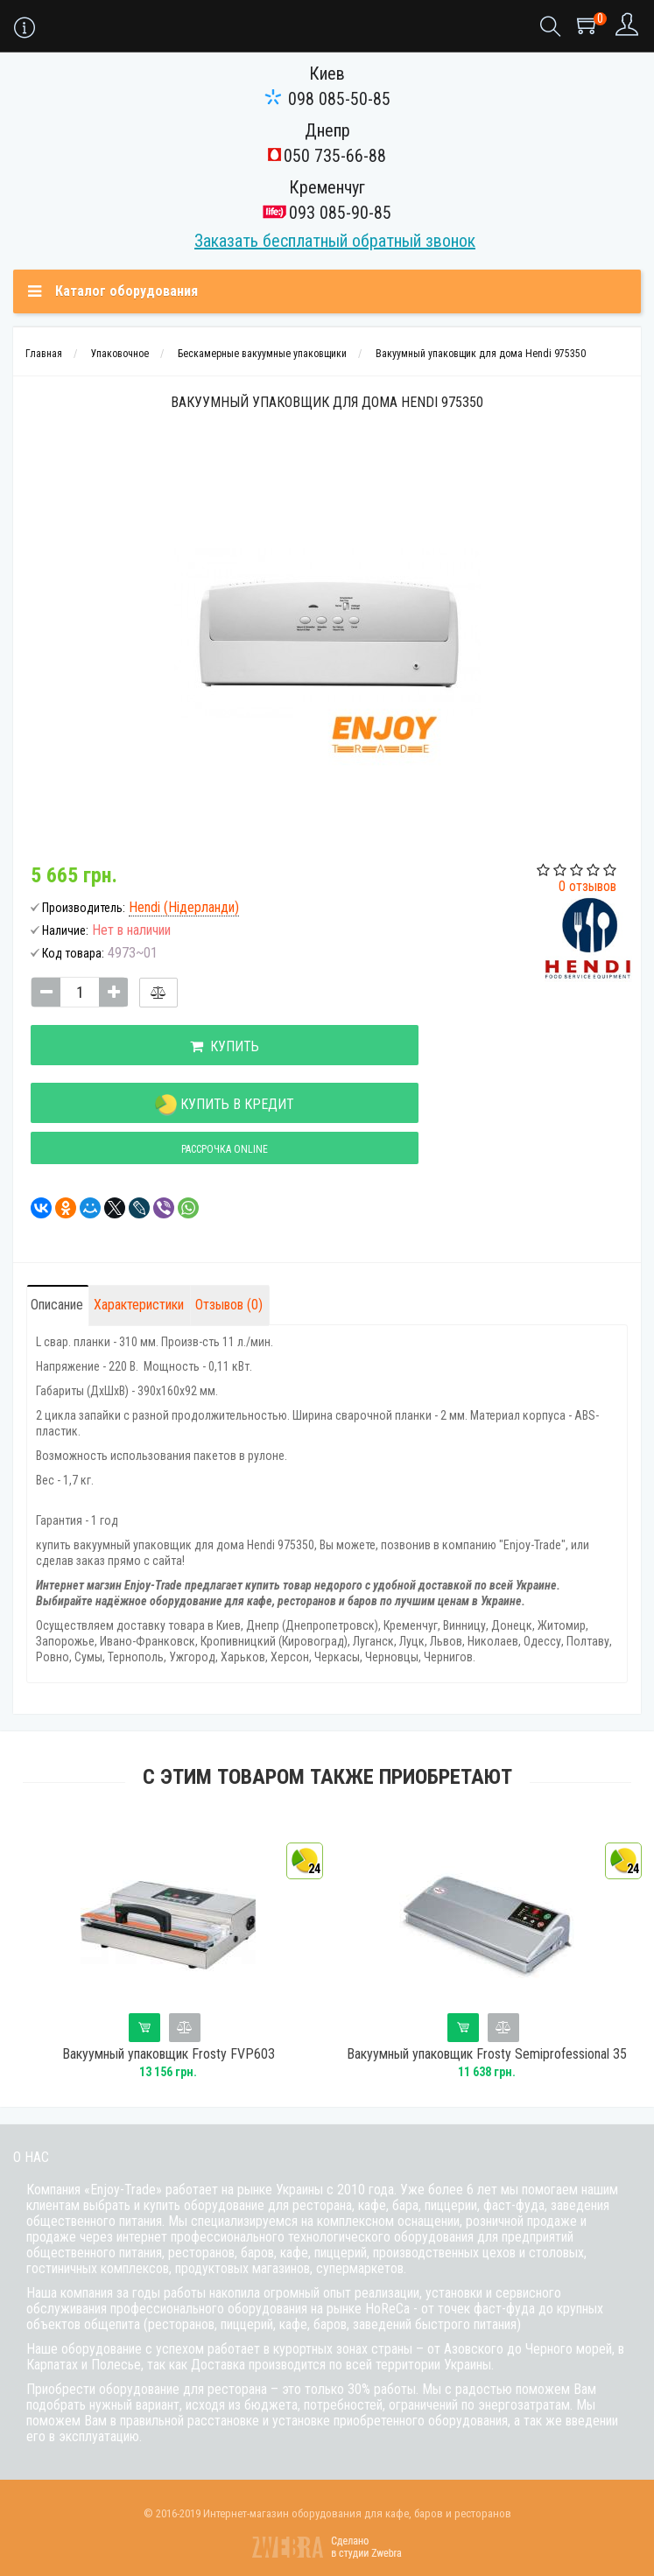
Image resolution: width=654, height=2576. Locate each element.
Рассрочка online (224, 1149)
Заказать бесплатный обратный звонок (334, 240)
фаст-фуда (514, 2205)
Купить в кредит (224, 1105)
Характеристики (139, 1304)
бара (405, 2205)
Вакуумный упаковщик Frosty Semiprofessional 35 (491, 2054)
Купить (224, 1046)
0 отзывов (587, 886)
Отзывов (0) (229, 1304)
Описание (57, 1304)
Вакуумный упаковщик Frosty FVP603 (173, 2054)
